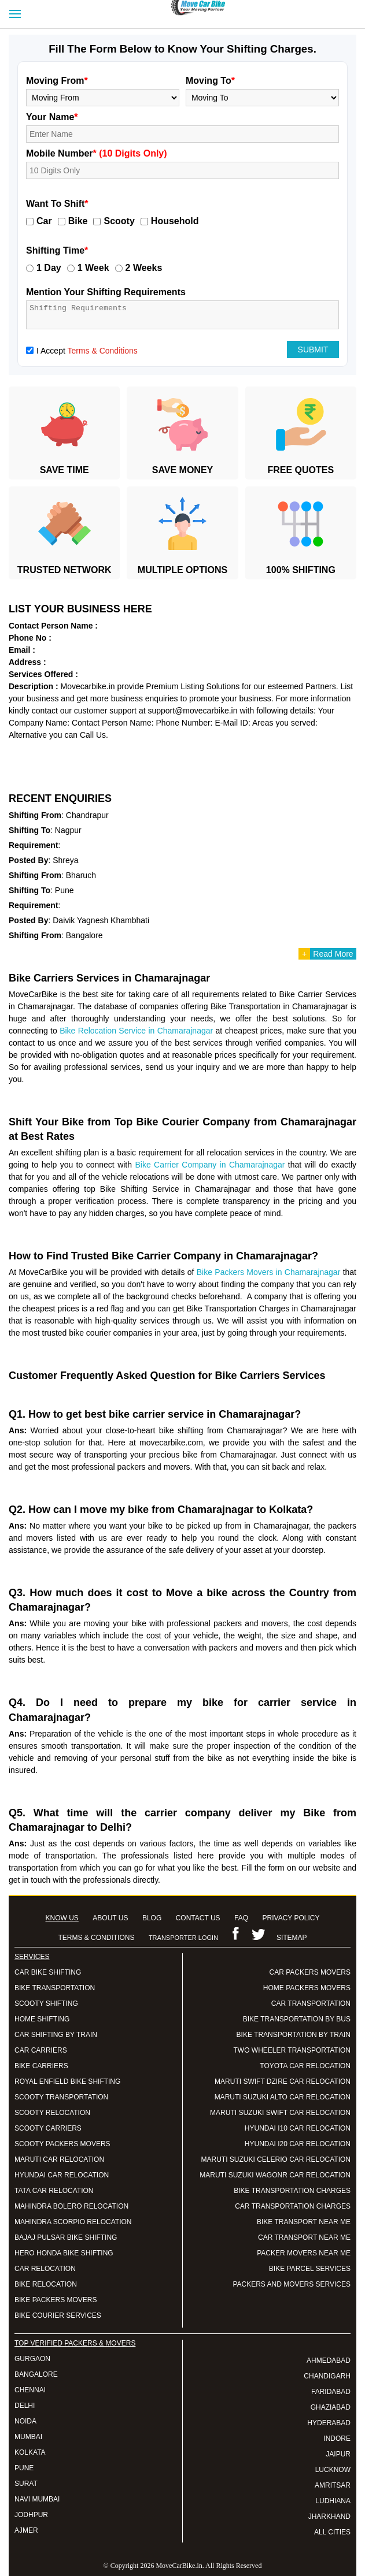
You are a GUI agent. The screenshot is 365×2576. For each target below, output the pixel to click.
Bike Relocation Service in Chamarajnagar (136, 1030)
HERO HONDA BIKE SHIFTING (63, 2253)
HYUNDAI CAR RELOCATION (61, 2175)
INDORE (337, 2438)
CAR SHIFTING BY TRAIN (55, 2035)
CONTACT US (198, 1918)
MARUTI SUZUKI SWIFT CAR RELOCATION (280, 2113)
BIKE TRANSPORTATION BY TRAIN (294, 2035)
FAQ (241, 1918)
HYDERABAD (329, 2423)
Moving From (57, 81)
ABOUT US (110, 1918)
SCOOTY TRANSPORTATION (61, 2097)
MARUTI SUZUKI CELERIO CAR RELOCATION (276, 2159)
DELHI (24, 2406)
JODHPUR (31, 2515)
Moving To (210, 81)
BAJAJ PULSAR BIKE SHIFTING (65, 2237)
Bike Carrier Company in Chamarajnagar (210, 1164)
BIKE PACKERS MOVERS (55, 2300)
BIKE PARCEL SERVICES (310, 2269)
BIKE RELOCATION (45, 2284)
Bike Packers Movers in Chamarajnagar (269, 1272)
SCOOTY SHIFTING (46, 2003)
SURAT (26, 2484)
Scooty (119, 221)
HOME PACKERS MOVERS (307, 1988)
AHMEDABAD (329, 2360)
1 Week (93, 268)
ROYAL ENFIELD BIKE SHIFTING (67, 2081)
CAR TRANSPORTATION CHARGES (293, 2206)
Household (175, 221)
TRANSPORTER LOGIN (183, 1937)
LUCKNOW (333, 2470)
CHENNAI (30, 2390)
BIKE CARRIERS (41, 2066)
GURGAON (32, 2359)
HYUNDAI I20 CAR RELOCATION (298, 2144)
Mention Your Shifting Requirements (106, 292)
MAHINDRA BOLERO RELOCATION (71, 2206)
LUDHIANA (333, 2501)
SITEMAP (291, 1938)
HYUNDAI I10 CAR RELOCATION (298, 2128)
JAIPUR (338, 2454)
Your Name (52, 117)
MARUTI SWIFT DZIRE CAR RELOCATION (283, 2081)
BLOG (151, 1918)
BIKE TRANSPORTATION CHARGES (292, 2191)
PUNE (24, 2468)
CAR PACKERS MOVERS (310, 1972)
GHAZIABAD (331, 2407)
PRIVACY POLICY (291, 1918)
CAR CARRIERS (40, 2050)
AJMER (26, 2530)
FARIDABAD (331, 2392)
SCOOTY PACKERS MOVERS (62, 2144)
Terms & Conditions (102, 350)
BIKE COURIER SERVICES (57, 2315)
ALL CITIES (332, 2532)
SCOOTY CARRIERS (48, 2128)
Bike (78, 221)
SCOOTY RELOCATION (52, 2113)
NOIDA (25, 2421)
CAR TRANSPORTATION (311, 2003)
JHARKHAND (329, 2516)
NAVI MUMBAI (37, 2499)
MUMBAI (28, 2437)
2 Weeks (144, 268)
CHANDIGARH (327, 2376)
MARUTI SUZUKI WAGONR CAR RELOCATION (275, 2175)
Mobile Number (96, 153)
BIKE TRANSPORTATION (54, 1988)
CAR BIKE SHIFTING (47, 1972)
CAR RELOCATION (45, 2269)
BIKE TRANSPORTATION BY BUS (297, 2019)
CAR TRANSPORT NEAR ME (304, 2237)
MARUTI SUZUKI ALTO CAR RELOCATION (283, 2097)
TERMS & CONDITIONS (96, 1938)
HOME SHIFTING (41, 2019)
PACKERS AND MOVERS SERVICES (292, 2284)
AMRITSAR (333, 2485)
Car (44, 221)
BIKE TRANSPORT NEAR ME (304, 2222)
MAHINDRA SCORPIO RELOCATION (72, 2222)
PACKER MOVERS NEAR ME (304, 2253)
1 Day (48, 268)
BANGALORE (36, 2374)
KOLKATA (30, 2452)
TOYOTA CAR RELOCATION (305, 2066)
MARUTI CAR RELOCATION (59, 2159)
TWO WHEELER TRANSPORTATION (292, 2050)
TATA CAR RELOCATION (53, 2191)
